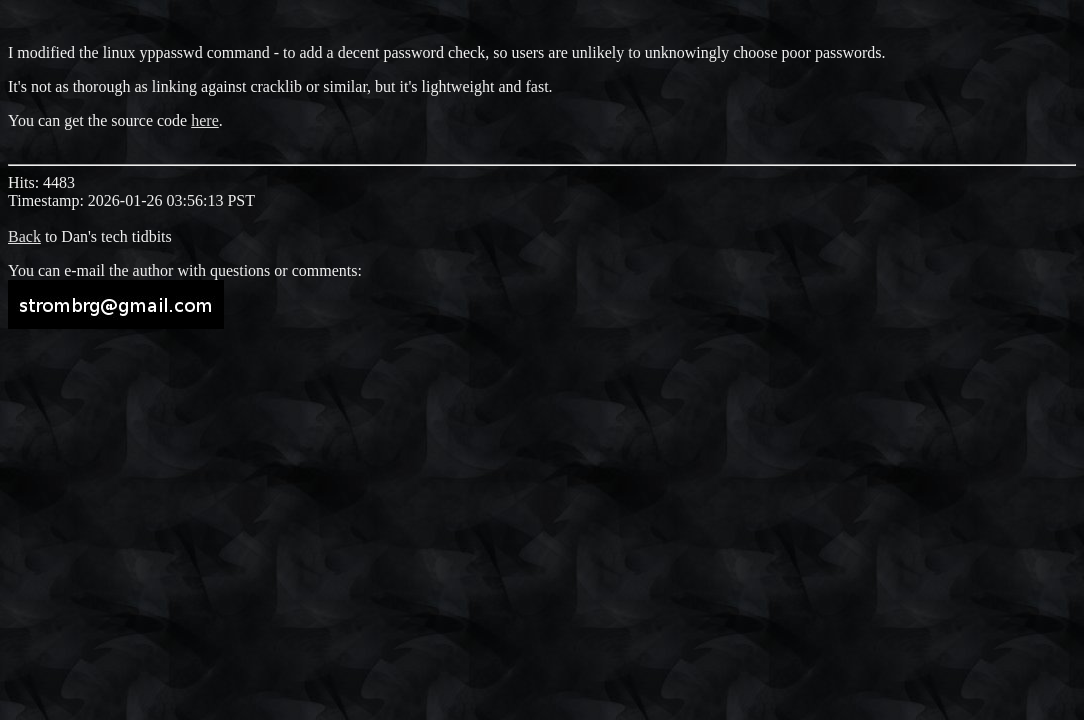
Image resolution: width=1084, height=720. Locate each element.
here (205, 120)
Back (24, 236)
